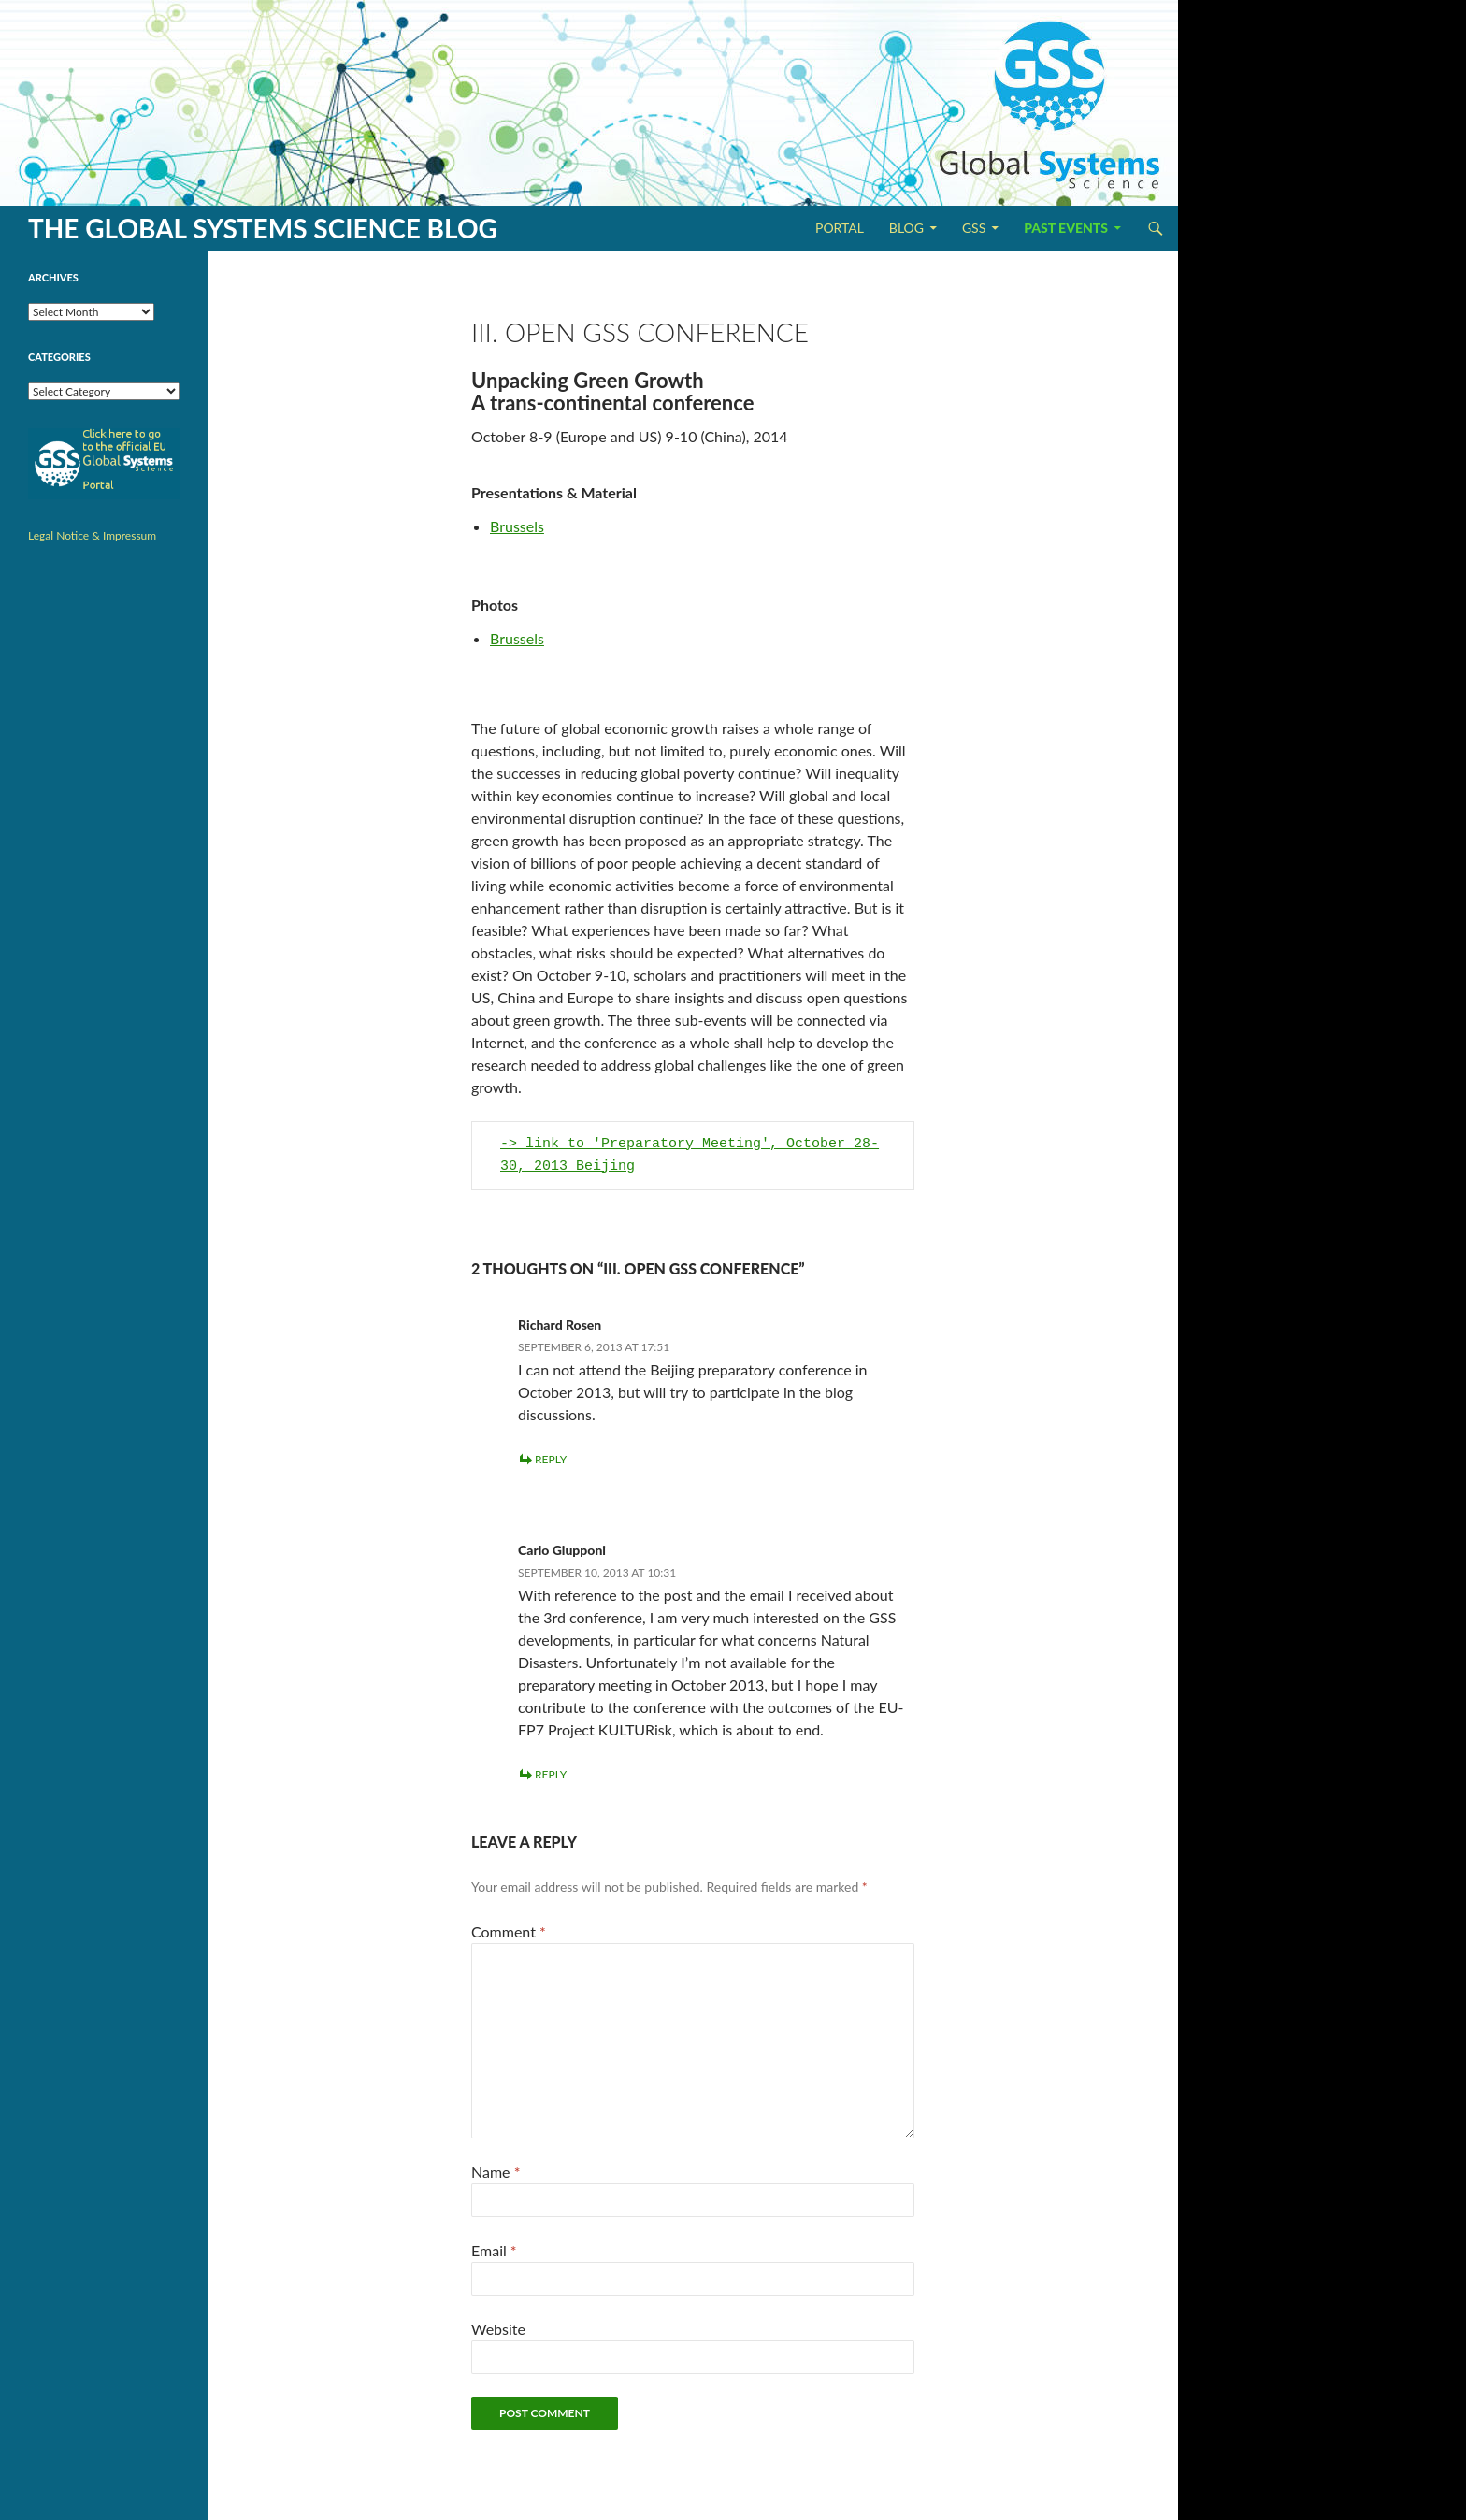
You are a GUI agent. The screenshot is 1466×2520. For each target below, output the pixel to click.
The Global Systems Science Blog (262, 228)
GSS (973, 228)
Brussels (517, 526)
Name (495, 2172)
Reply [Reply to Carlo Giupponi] (551, 1774)
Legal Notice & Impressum (92, 535)
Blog (906, 228)
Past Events (1066, 228)
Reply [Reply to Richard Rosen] (551, 1459)
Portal (839, 228)
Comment (508, 1931)
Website (498, 2329)
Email (494, 2250)
